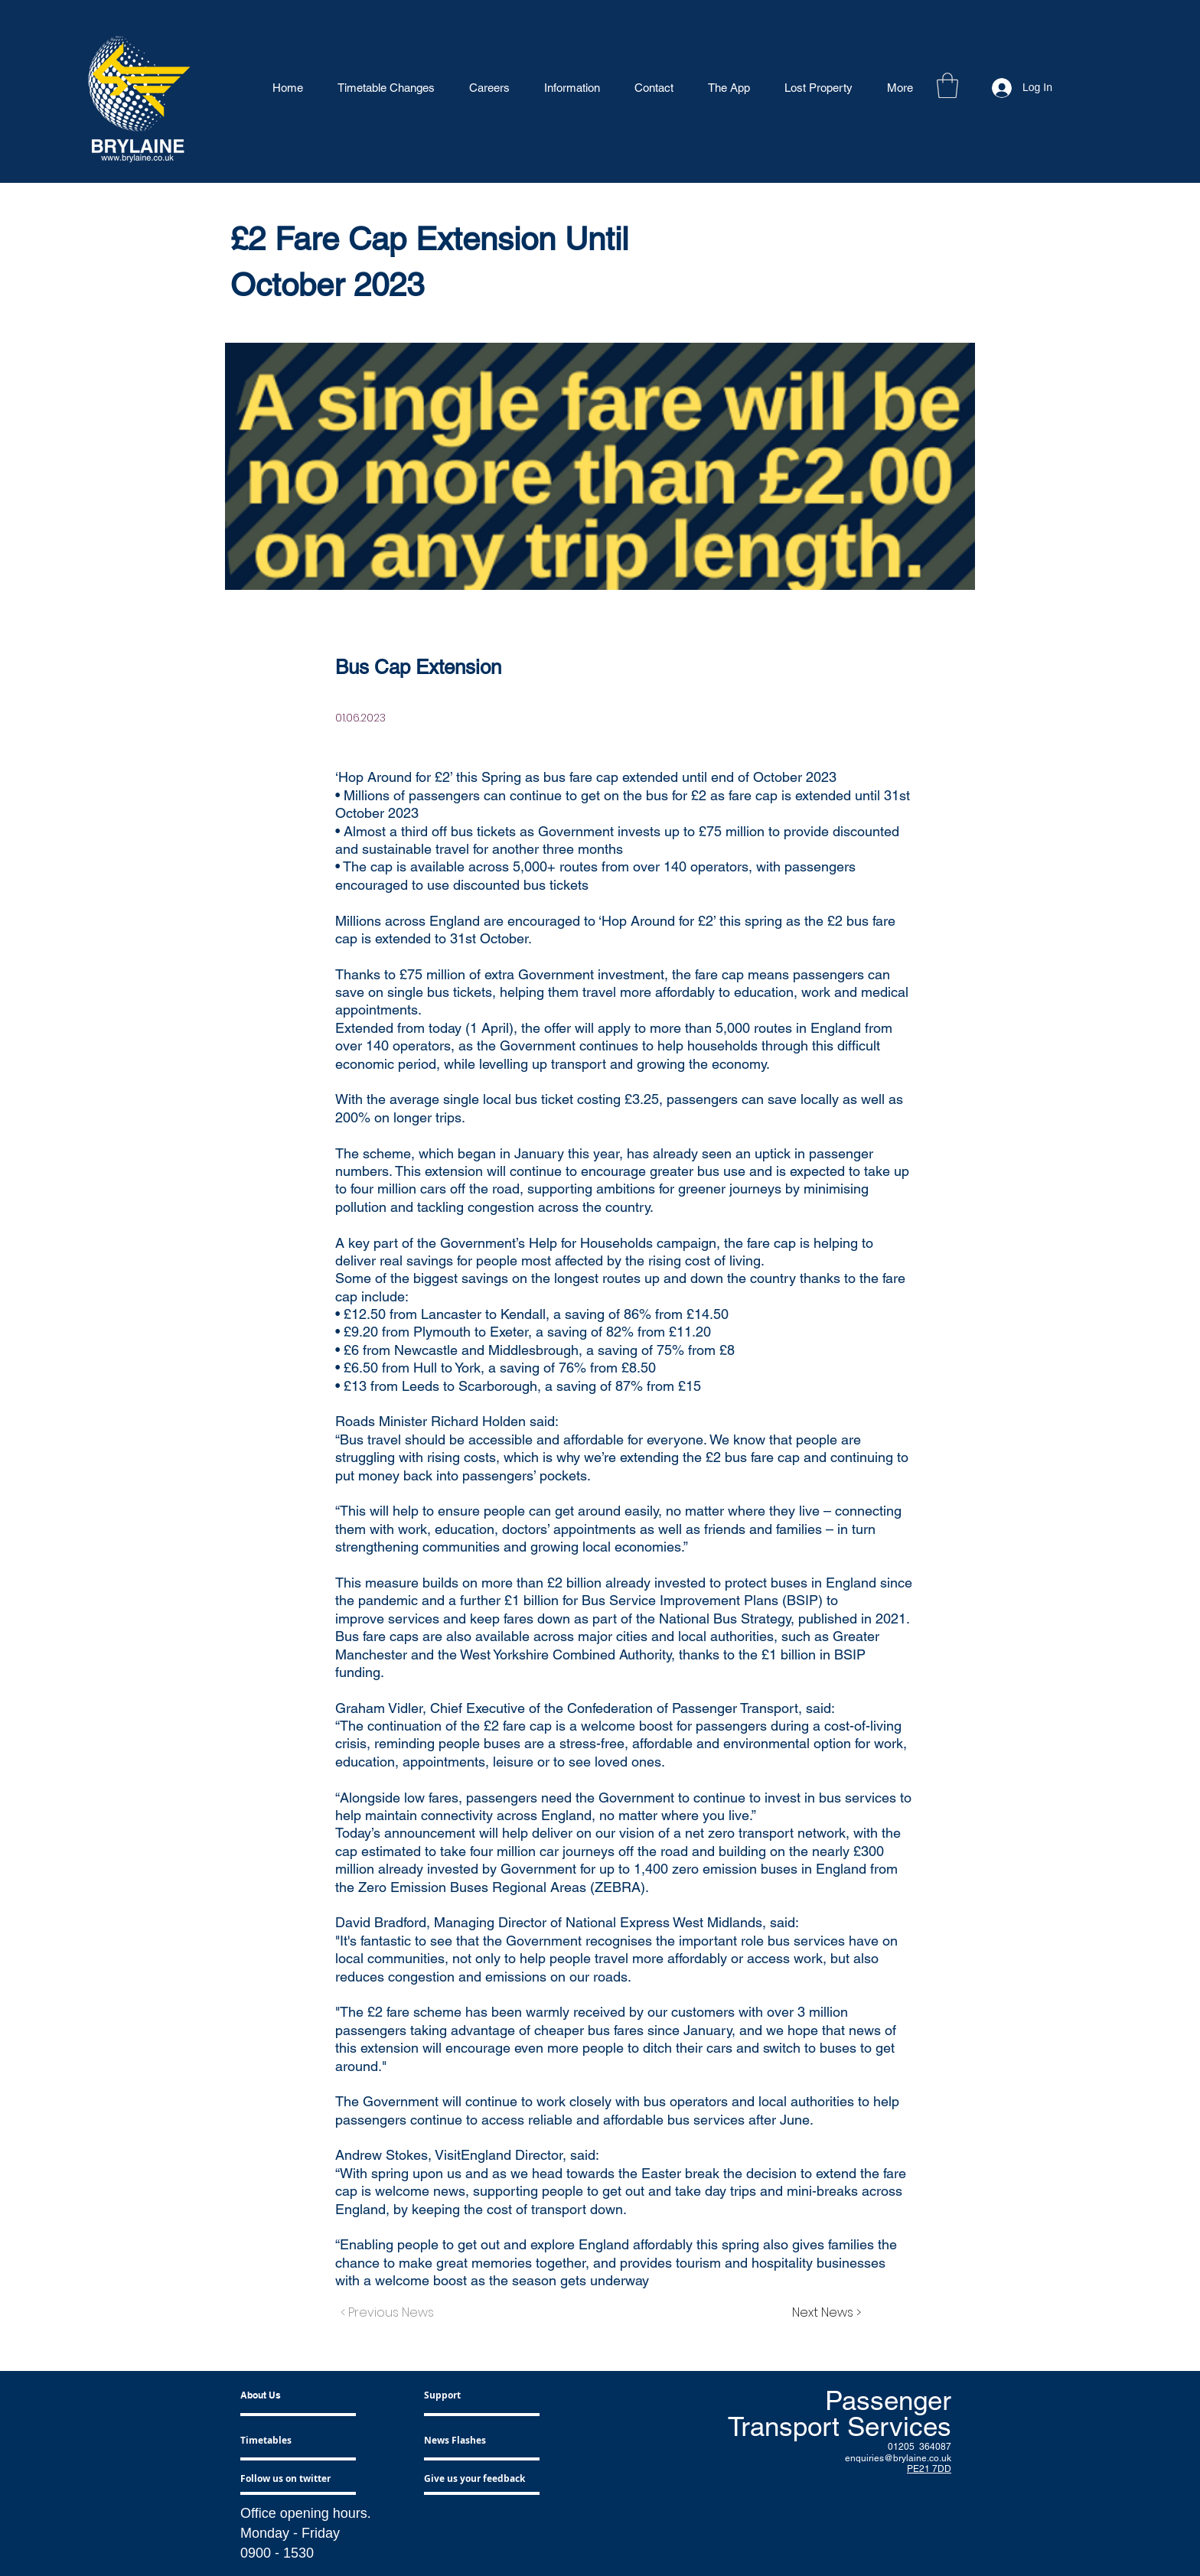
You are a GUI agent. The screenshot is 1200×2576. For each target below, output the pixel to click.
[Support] (460, 2396)
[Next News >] (822, 2313)
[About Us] (298, 2396)
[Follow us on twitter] (290, 2478)
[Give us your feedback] (479, 2478)
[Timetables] (284, 2441)
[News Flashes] (468, 2441)
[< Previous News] (391, 2313)
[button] (947, 85)
